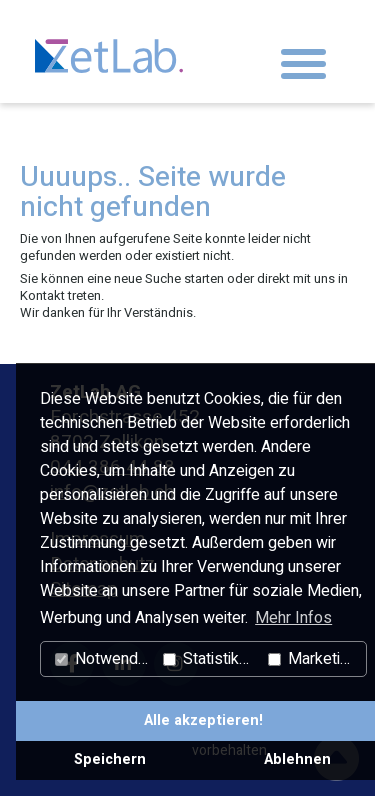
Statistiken (209, 659)
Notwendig (102, 659)
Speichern (110, 759)
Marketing (312, 659)
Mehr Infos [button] (293, 618)
